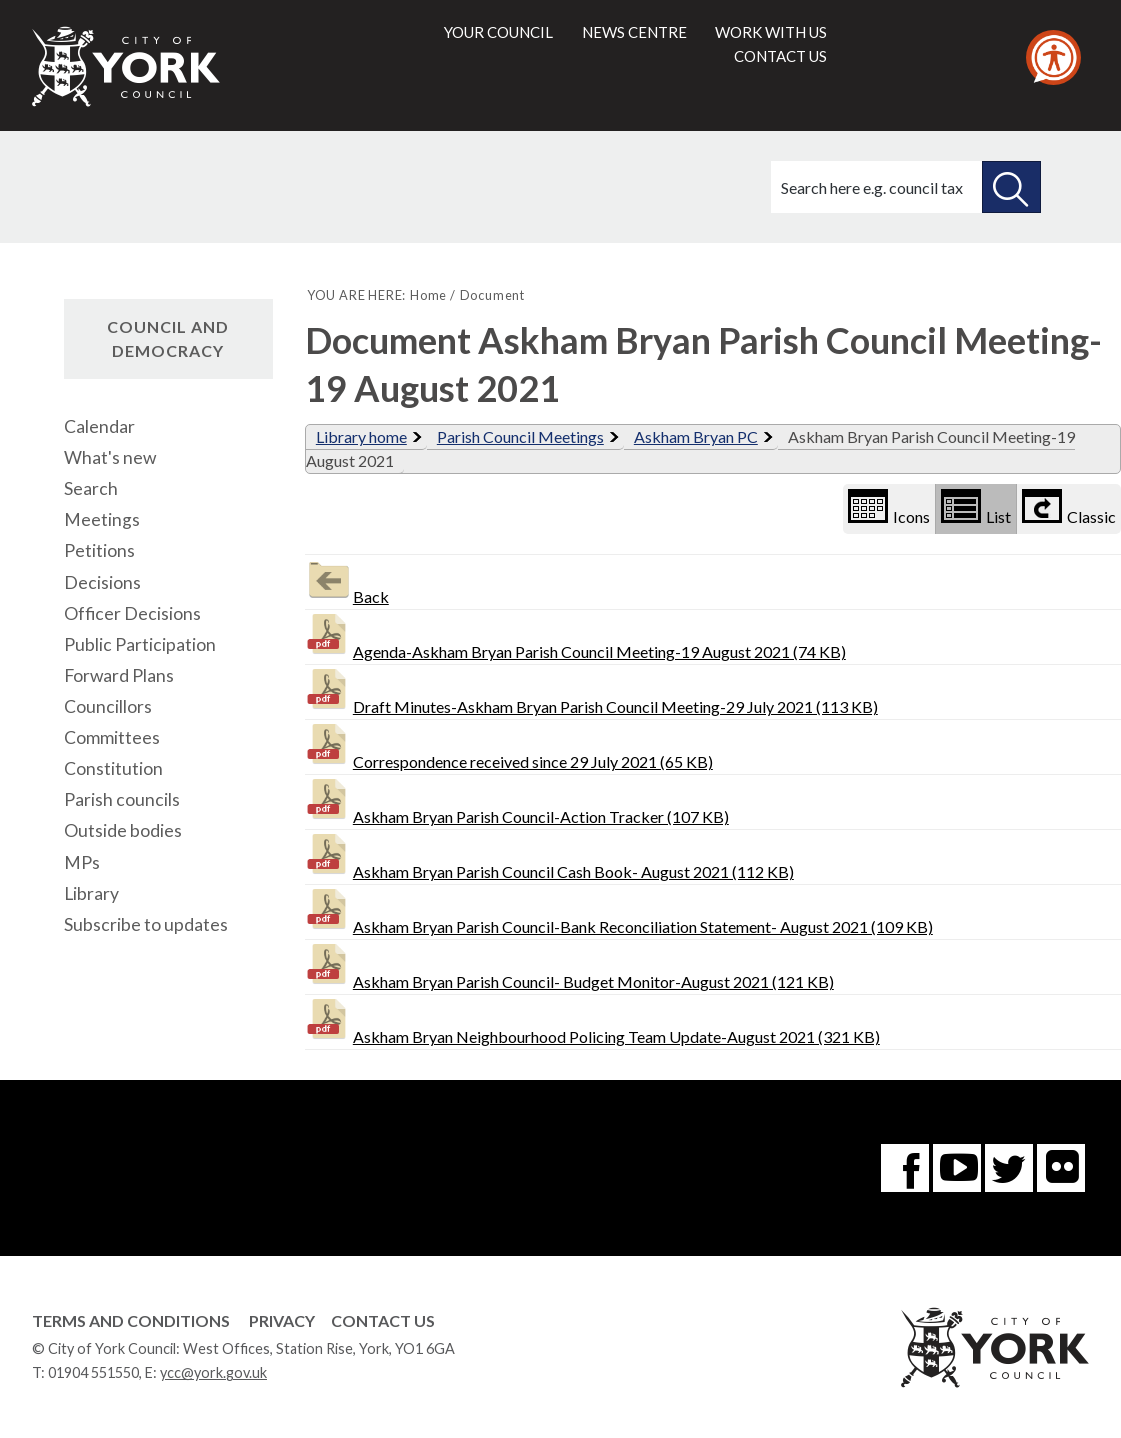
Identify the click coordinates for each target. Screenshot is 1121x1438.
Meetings (102, 519)
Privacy (282, 1320)
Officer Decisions (132, 613)
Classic (1069, 507)
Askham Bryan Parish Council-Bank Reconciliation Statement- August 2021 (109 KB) (619, 910)
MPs (82, 862)
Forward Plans (119, 675)
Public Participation (140, 644)
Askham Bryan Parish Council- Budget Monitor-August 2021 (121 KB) (569, 965)
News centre (634, 32)
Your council (498, 32)
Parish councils (122, 799)
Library (91, 893)
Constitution (113, 768)
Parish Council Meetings (520, 436)
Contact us (780, 56)
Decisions (102, 582)
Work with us (771, 32)
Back (347, 580)
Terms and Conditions (131, 1320)
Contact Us (383, 1320)
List (976, 507)
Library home (361, 436)
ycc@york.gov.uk (213, 1372)
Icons (889, 507)
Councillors (108, 706)
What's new (110, 457)
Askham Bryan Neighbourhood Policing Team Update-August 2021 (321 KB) (592, 1020)
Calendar (99, 426)
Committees (112, 737)
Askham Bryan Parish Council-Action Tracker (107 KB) (517, 800)
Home (428, 295)
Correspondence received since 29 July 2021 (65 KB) (509, 745)
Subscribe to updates (146, 924)
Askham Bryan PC (696, 436)
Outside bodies (123, 830)
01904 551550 (93, 1372)
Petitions (99, 550)
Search (91, 488)
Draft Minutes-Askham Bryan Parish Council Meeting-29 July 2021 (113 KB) (591, 690)
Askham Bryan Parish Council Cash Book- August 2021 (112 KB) (549, 855)
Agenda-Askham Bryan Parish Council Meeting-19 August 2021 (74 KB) (575, 635)
